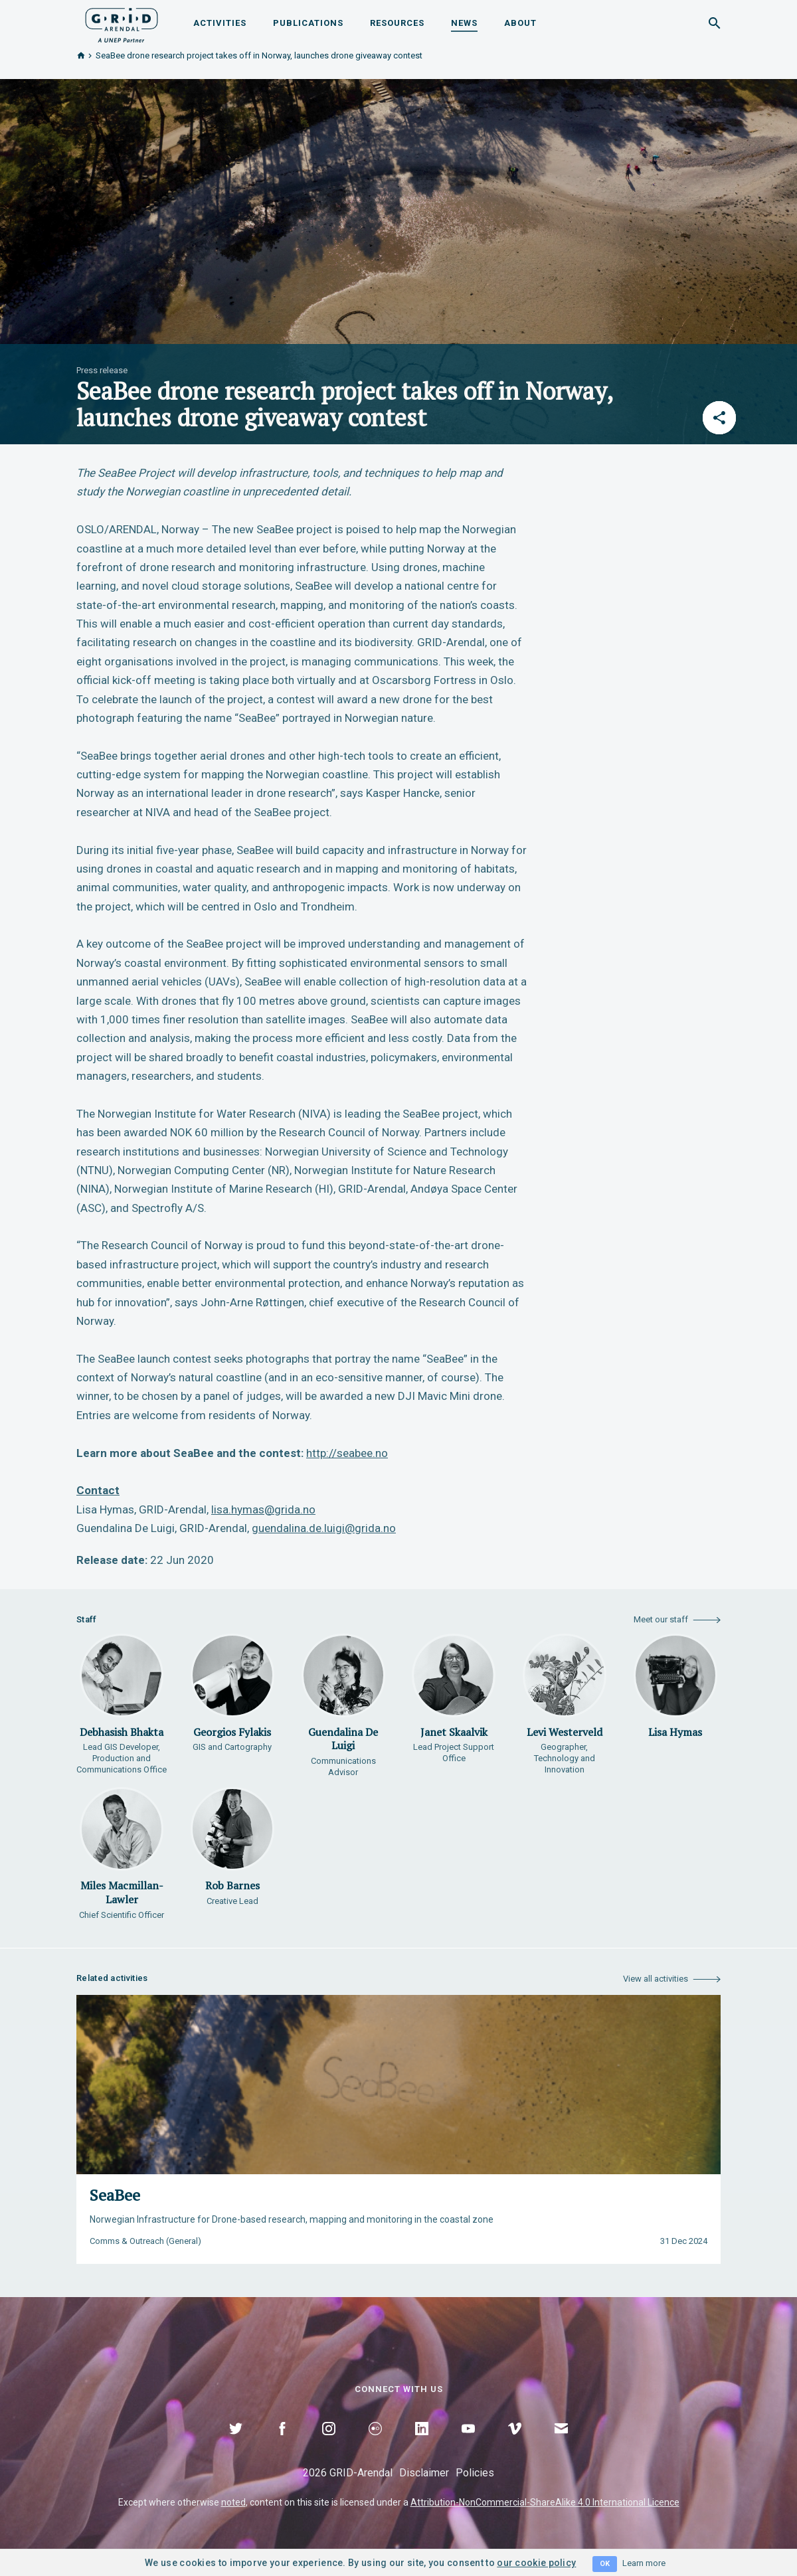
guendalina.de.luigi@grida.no (324, 1528)
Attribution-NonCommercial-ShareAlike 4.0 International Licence (544, 2502)
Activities (219, 23)
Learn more (643, 2563)
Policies (475, 2472)
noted (233, 2502)
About (520, 23)
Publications (308, 23)
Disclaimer (424, 2472)
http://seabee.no (347, 1453)
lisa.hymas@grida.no (263, 1509)
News (464, 23)
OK (605, 2563)
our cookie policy (536, 2562)
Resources (397, 23)
